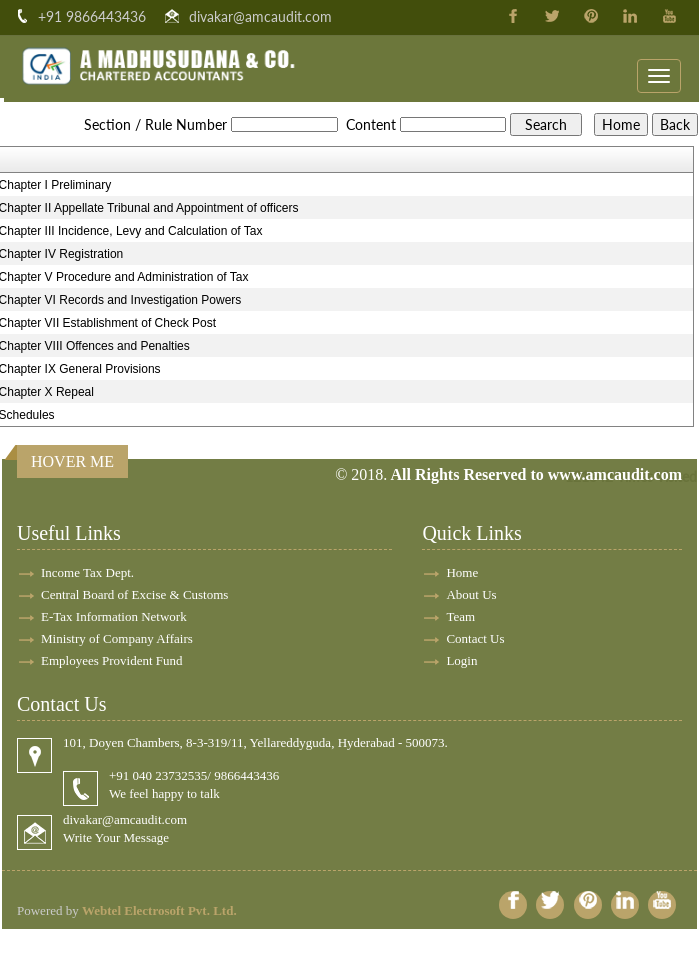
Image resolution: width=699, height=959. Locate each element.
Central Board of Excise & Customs (134, 594)
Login (461, 660)
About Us (471, 594)
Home (462, 572)
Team (460, 616)
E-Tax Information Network (114, 616)
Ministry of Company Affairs (117, 638)
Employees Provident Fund (112, 660)
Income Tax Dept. (87, 572)
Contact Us (475, 638)
